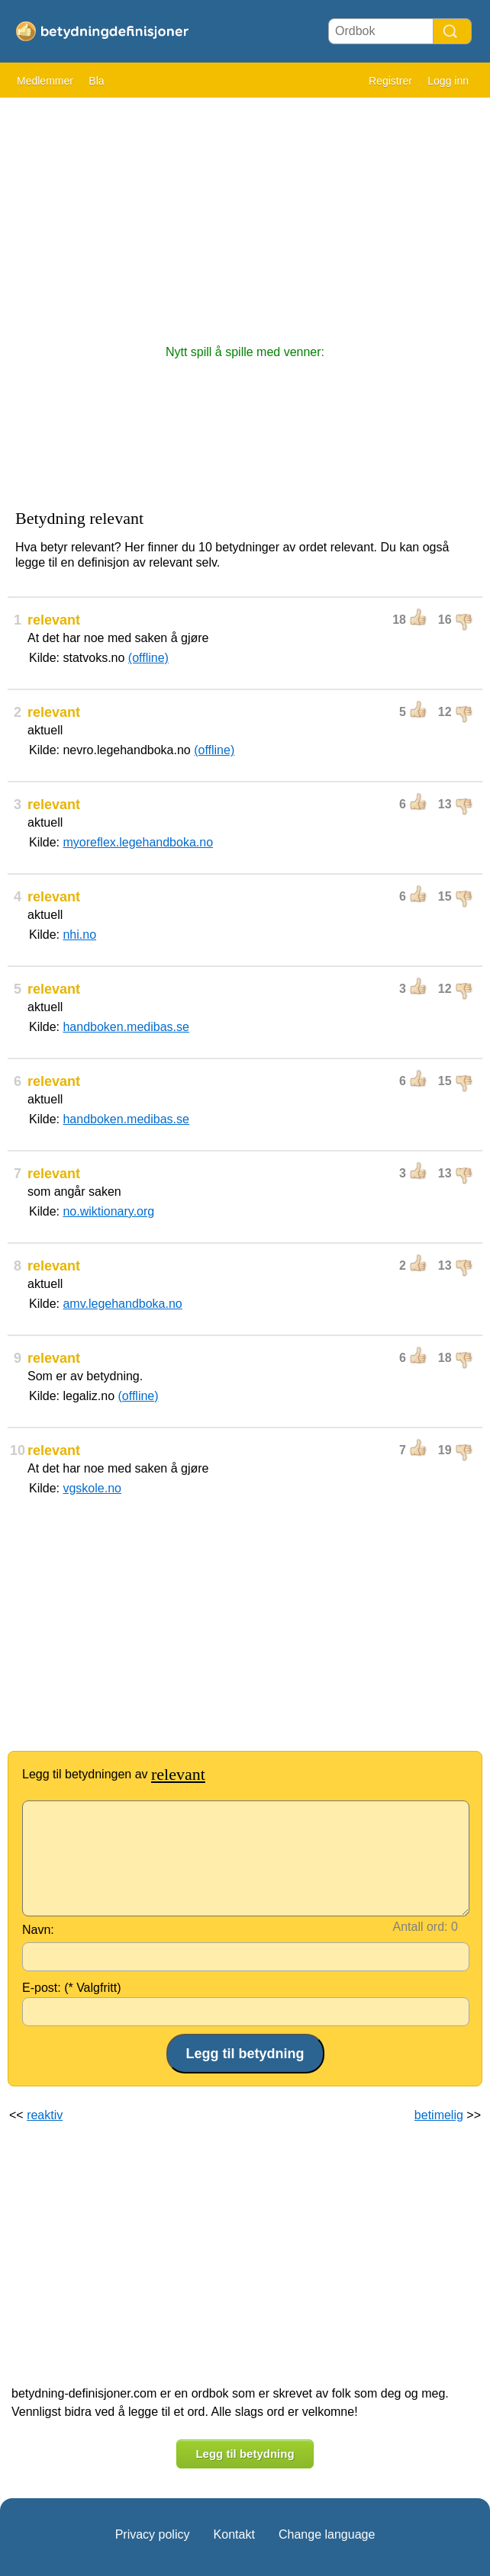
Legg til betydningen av (113, 1774)
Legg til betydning (244, 2453)
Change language (327, 2534)
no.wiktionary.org (108, 1211)
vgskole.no (92, 1488)
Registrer (390, 81)
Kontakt (234, 2534)
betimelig (438, 2115)
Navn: (38, 1929)
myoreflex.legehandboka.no (138, 842)
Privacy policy (152, 2534)
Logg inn (448, 81)
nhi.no (79, 934)
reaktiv (45, 2115)
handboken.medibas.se (126, 1026)
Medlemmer (45, 81)
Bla (96, 81)
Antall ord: (420, 1926)
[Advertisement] (245, 213)
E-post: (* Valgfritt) (71, 1987)
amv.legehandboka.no (122, 1303)
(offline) (148, 657)
